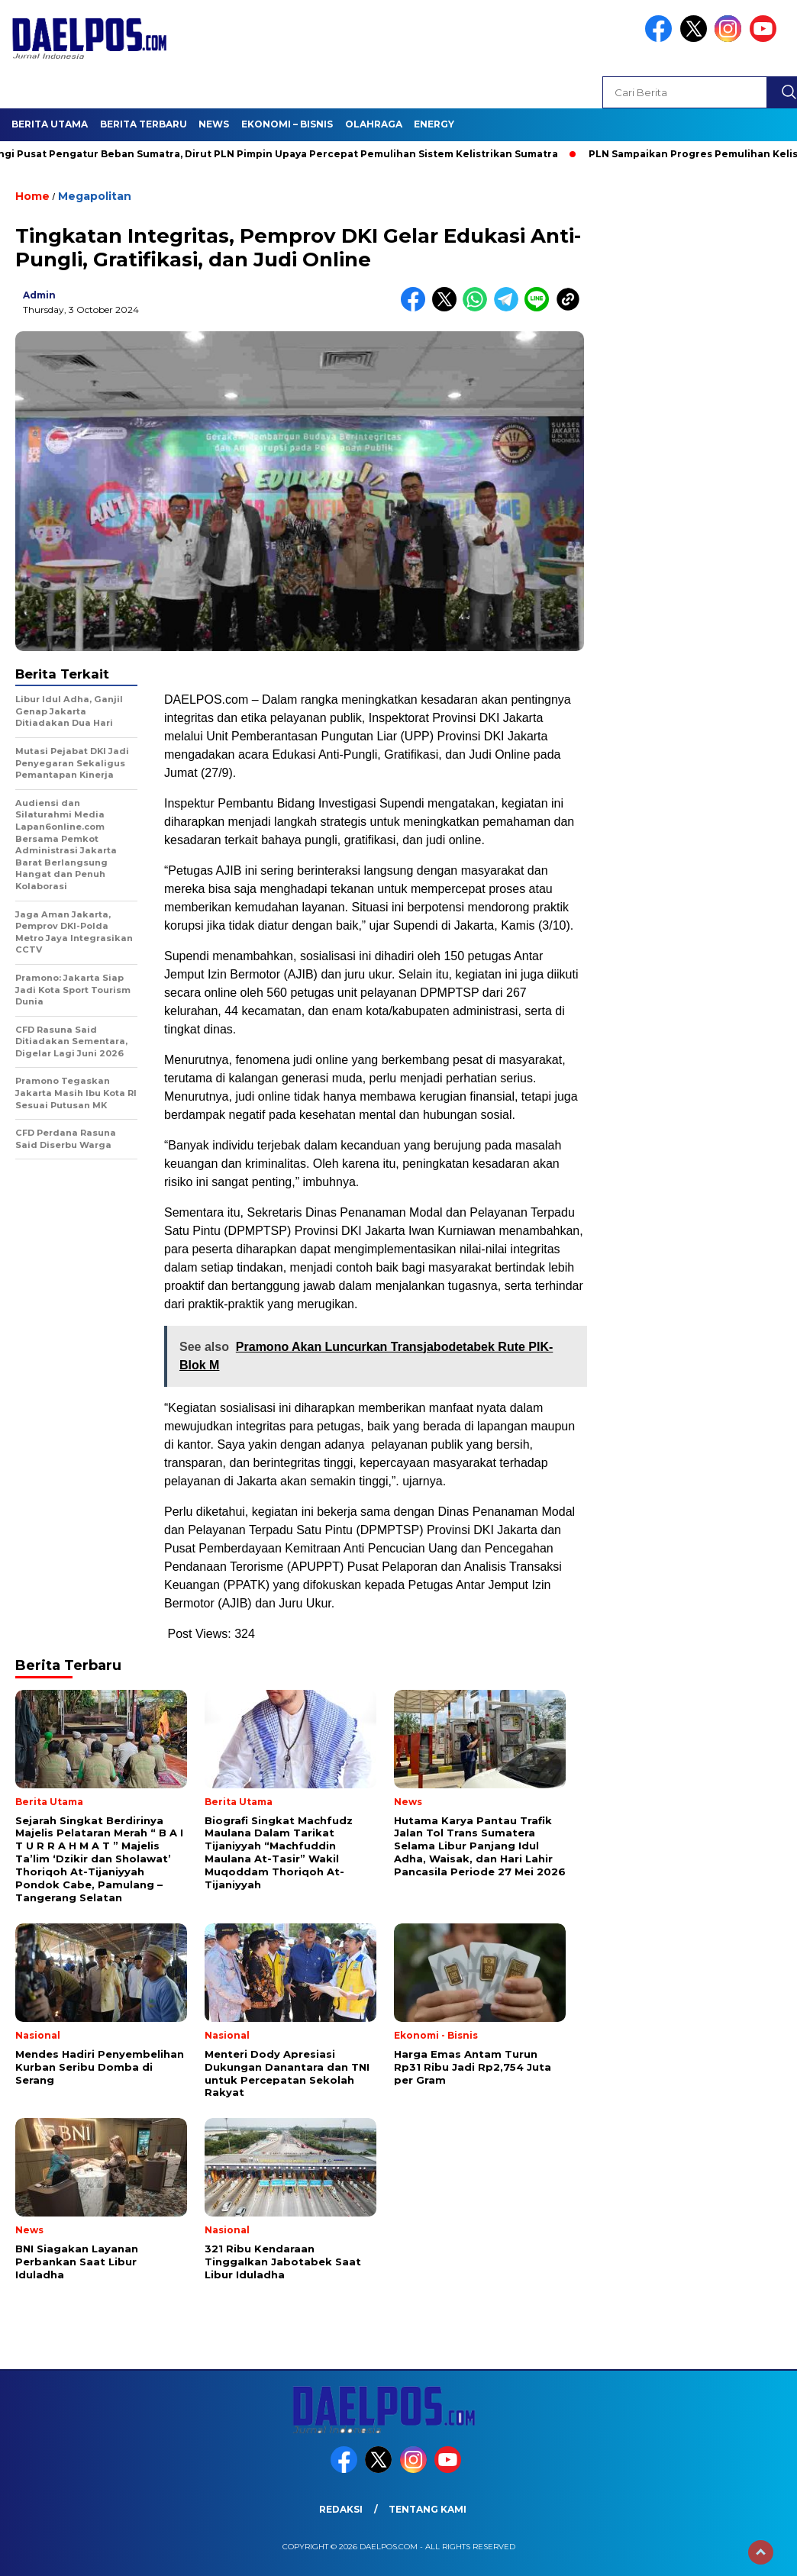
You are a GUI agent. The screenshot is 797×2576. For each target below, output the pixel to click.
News (213, 124)
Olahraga (373, 124)
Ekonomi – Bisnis (287, 124)
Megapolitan (94, 196)
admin (39, 295)
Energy (434, 124)
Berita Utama (49, 124)
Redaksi (341, 2509)
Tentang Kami (427, 2509)
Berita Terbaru (143, 124)
